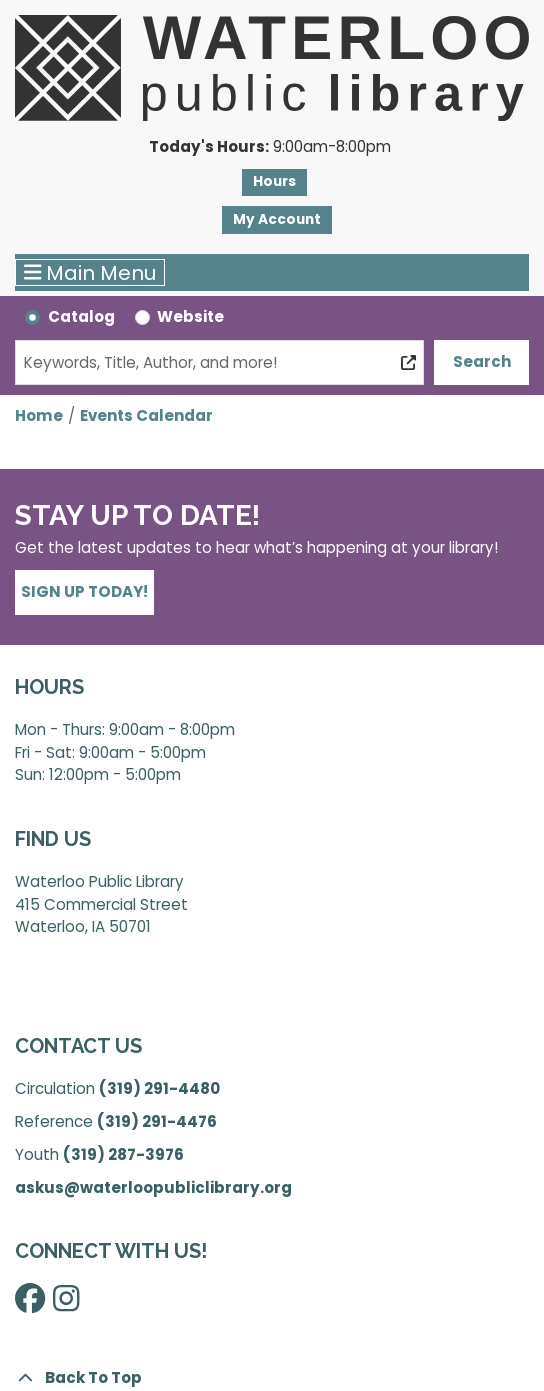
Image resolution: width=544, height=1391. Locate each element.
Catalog (81, 316)
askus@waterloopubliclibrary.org (153, 1187)
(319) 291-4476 (157, 1121)
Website (190, 316)
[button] (269, 147)
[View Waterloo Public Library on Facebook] (30, 1304)
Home (39, 415)
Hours (274, 181)
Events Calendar (146, 415)
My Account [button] (277, 219)
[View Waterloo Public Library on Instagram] (66, 1304)
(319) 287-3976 (123, 1154)
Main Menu (90, 273)
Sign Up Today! (84, 591)
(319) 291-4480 (159, 1088)
